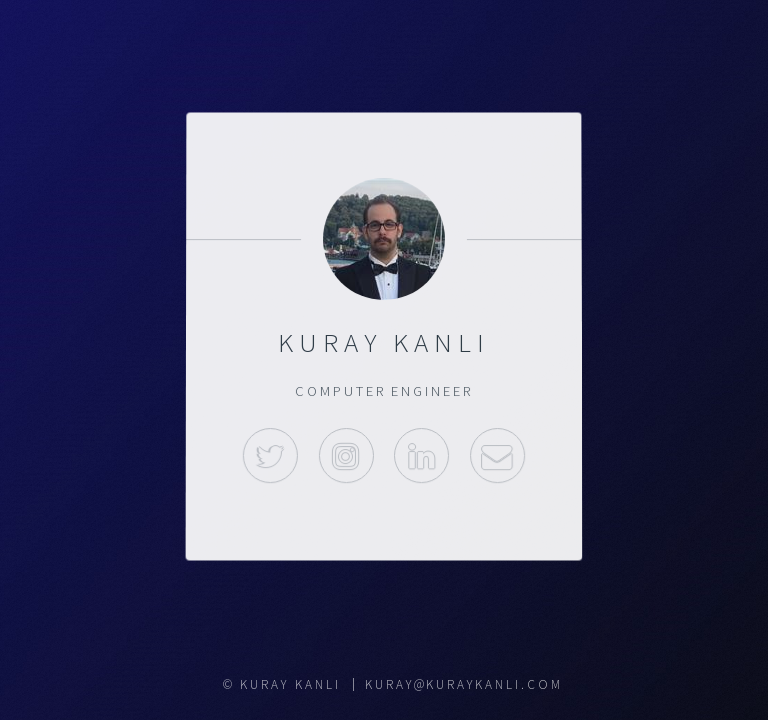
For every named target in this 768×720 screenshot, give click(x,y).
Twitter (270, 455)
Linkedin (421, 455)
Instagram (345, 455)
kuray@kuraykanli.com (464, 684)
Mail (497, 455)
